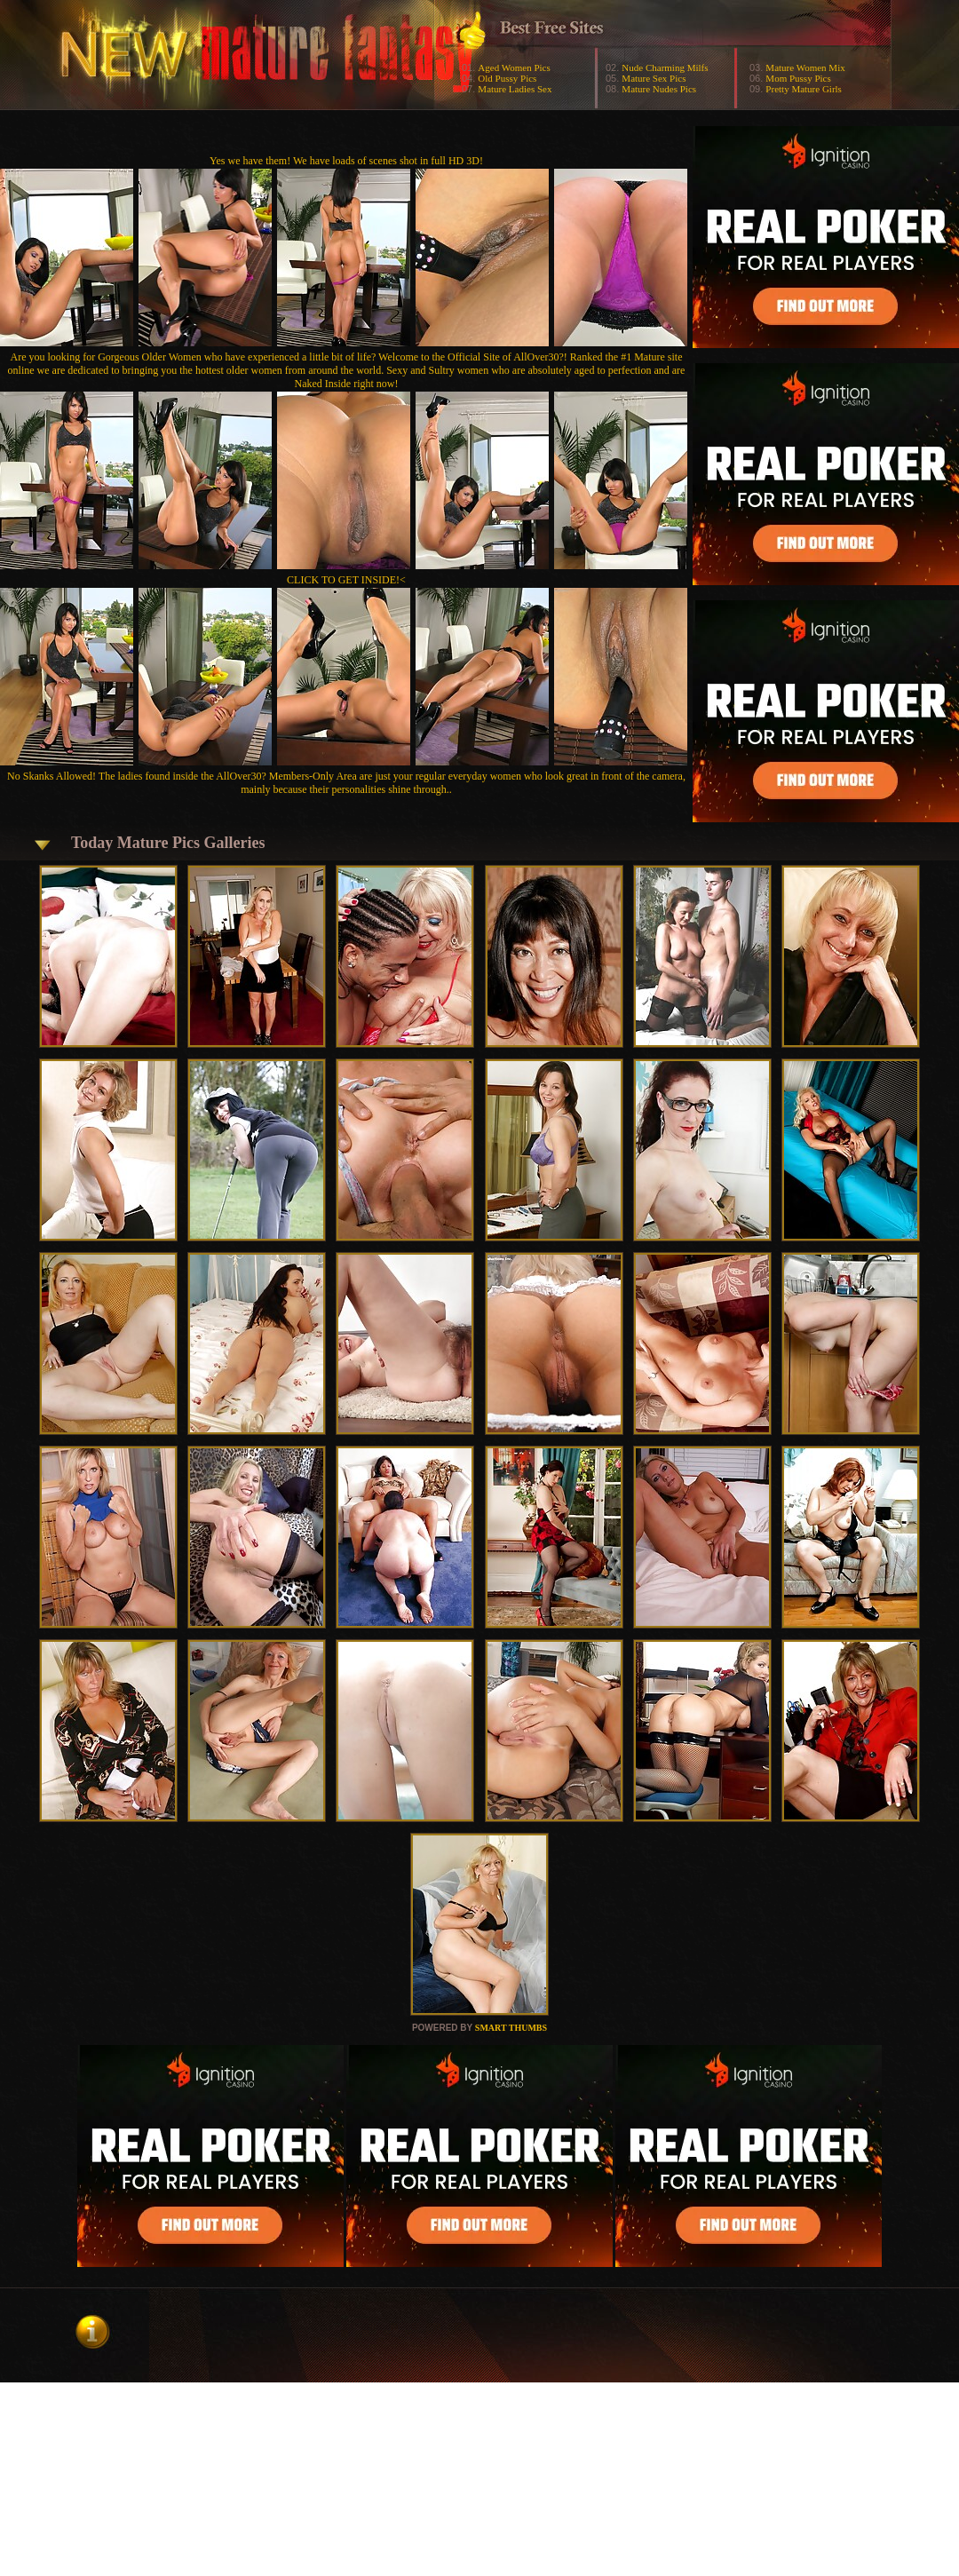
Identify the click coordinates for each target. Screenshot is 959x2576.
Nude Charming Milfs (665, 67)
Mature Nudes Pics (659, 88)
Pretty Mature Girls (803, 88)
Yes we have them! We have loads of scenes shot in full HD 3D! (346, 161)
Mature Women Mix (804, 67)
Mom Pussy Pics (797, 78)
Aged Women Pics (514, 67)
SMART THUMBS (511, 2028)
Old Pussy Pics (507, 78)
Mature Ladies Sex (514, 88)
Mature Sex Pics (654, 78)
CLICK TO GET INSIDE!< (346, 580)
